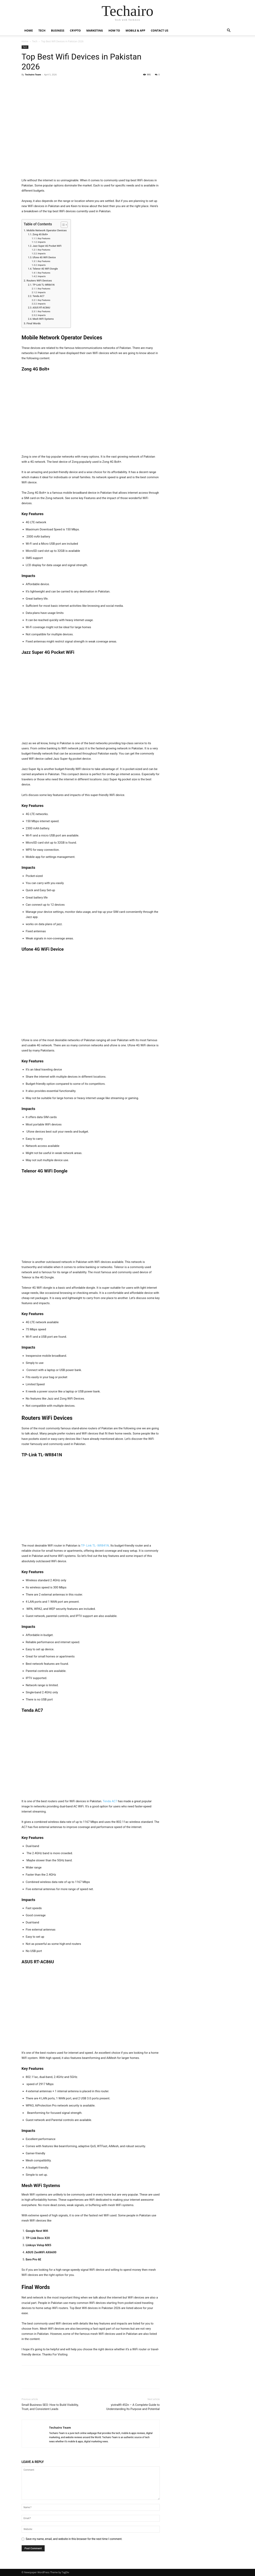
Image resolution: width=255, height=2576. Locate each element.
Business (57, 30)
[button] (229, 31)
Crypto (75, 30)
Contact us (159, 30)
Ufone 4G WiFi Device (44, 257)
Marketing (94, 30)
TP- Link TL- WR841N (95, 1545)
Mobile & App (135, 30)
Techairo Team (33, 74)
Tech (41, 30)
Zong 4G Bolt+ (40, 234)
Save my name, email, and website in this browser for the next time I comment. (74, 2538)
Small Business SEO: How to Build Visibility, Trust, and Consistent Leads (50, 2407)
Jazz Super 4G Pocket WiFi (47, 246)
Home (28, 30)
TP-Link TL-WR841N (44, 284)
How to (114, 30)
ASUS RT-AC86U (41, 307)
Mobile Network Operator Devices (47, 230)
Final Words (34, 323)
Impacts (42, 242)
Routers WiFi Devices (40, 280)
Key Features (44, 238)
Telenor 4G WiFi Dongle (45, 268)
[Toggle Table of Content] (62, 224)
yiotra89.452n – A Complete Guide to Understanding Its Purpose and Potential (133, 2407)
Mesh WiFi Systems (43, 319)
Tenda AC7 (38, 296)
